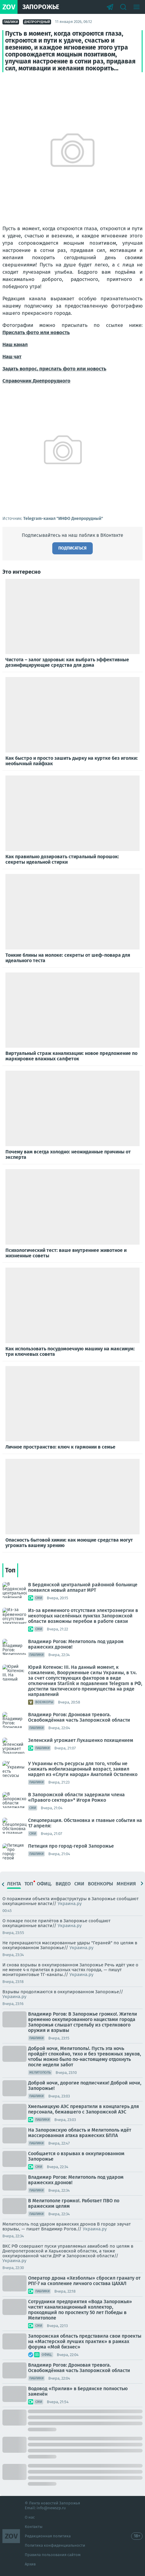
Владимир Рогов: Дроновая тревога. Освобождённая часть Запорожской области (79, 1717)
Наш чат (11, 356)
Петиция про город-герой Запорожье (71, 1846)
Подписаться (72, 548)
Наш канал (15, 344)
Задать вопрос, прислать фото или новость (54, 369)
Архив (30, 2564)
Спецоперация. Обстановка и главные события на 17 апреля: (85, 1823)
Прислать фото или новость (36, 332)
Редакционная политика (48, 2536)
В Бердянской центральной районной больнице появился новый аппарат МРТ (82, 1587)
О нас (30, 2517)
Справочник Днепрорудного (36, 381)
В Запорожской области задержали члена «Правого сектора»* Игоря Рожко (76, 1797)
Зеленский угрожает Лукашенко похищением (80, 1740)
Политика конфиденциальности (55, 2545)
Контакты (34, 2526)
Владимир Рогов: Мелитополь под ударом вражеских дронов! (76, 1644)
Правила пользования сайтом (53, 2554)
